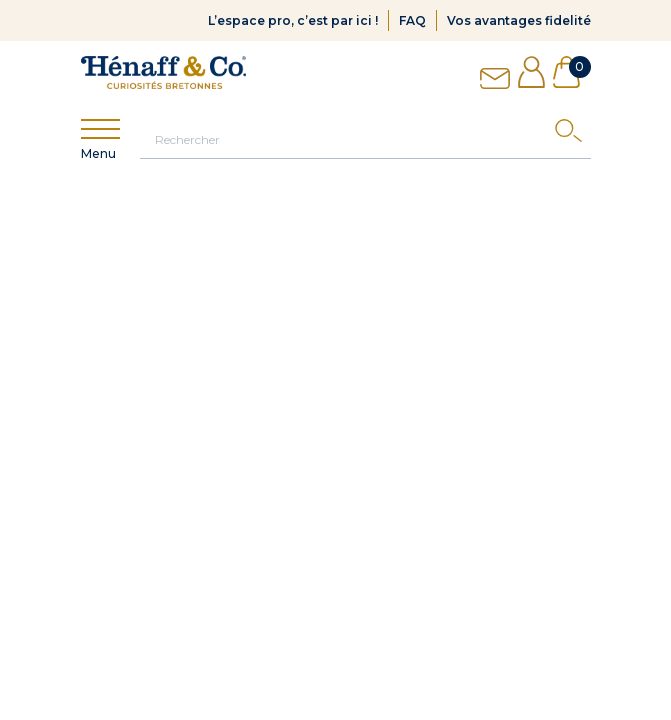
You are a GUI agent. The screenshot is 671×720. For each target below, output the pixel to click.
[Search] (573, 135)
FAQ (412, 20)
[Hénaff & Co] (163, 72)
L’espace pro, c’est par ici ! (293, 20)
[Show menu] (100, 129)
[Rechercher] (365, 139)
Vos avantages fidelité (519, 20)
